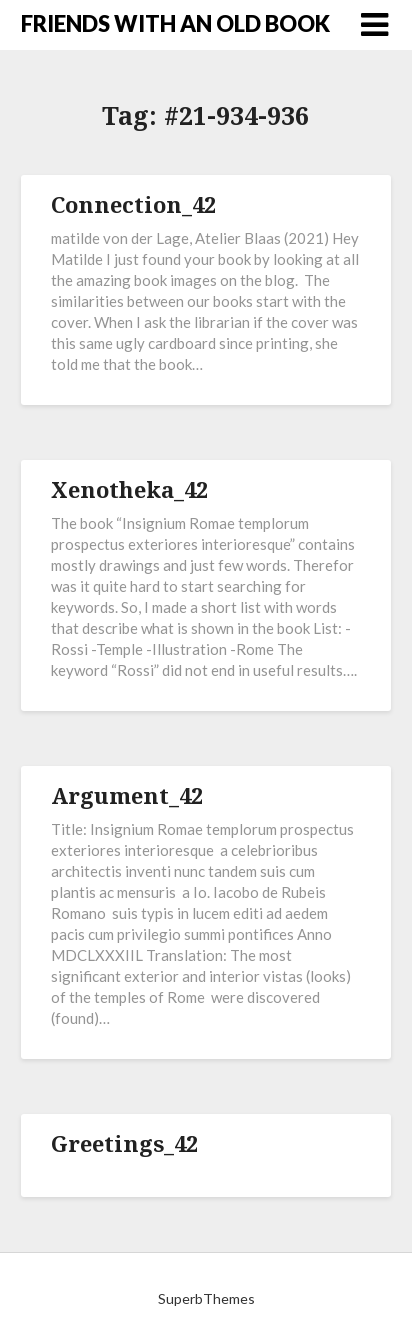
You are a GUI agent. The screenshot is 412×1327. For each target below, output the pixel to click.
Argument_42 (127, 795)
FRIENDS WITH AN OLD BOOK (175, 23)
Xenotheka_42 (129, 489)
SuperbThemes (206, 1298)
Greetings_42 (124, 1143)
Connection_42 (133, 204)
